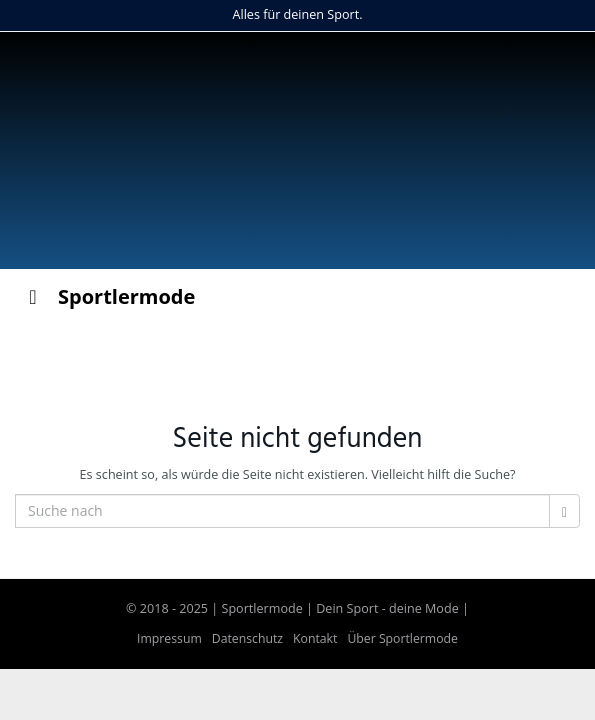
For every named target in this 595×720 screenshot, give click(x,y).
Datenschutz (247, 638)
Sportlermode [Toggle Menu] (107, 296)
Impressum (169, 638)
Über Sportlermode (402, 638)
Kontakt (315, 638)
